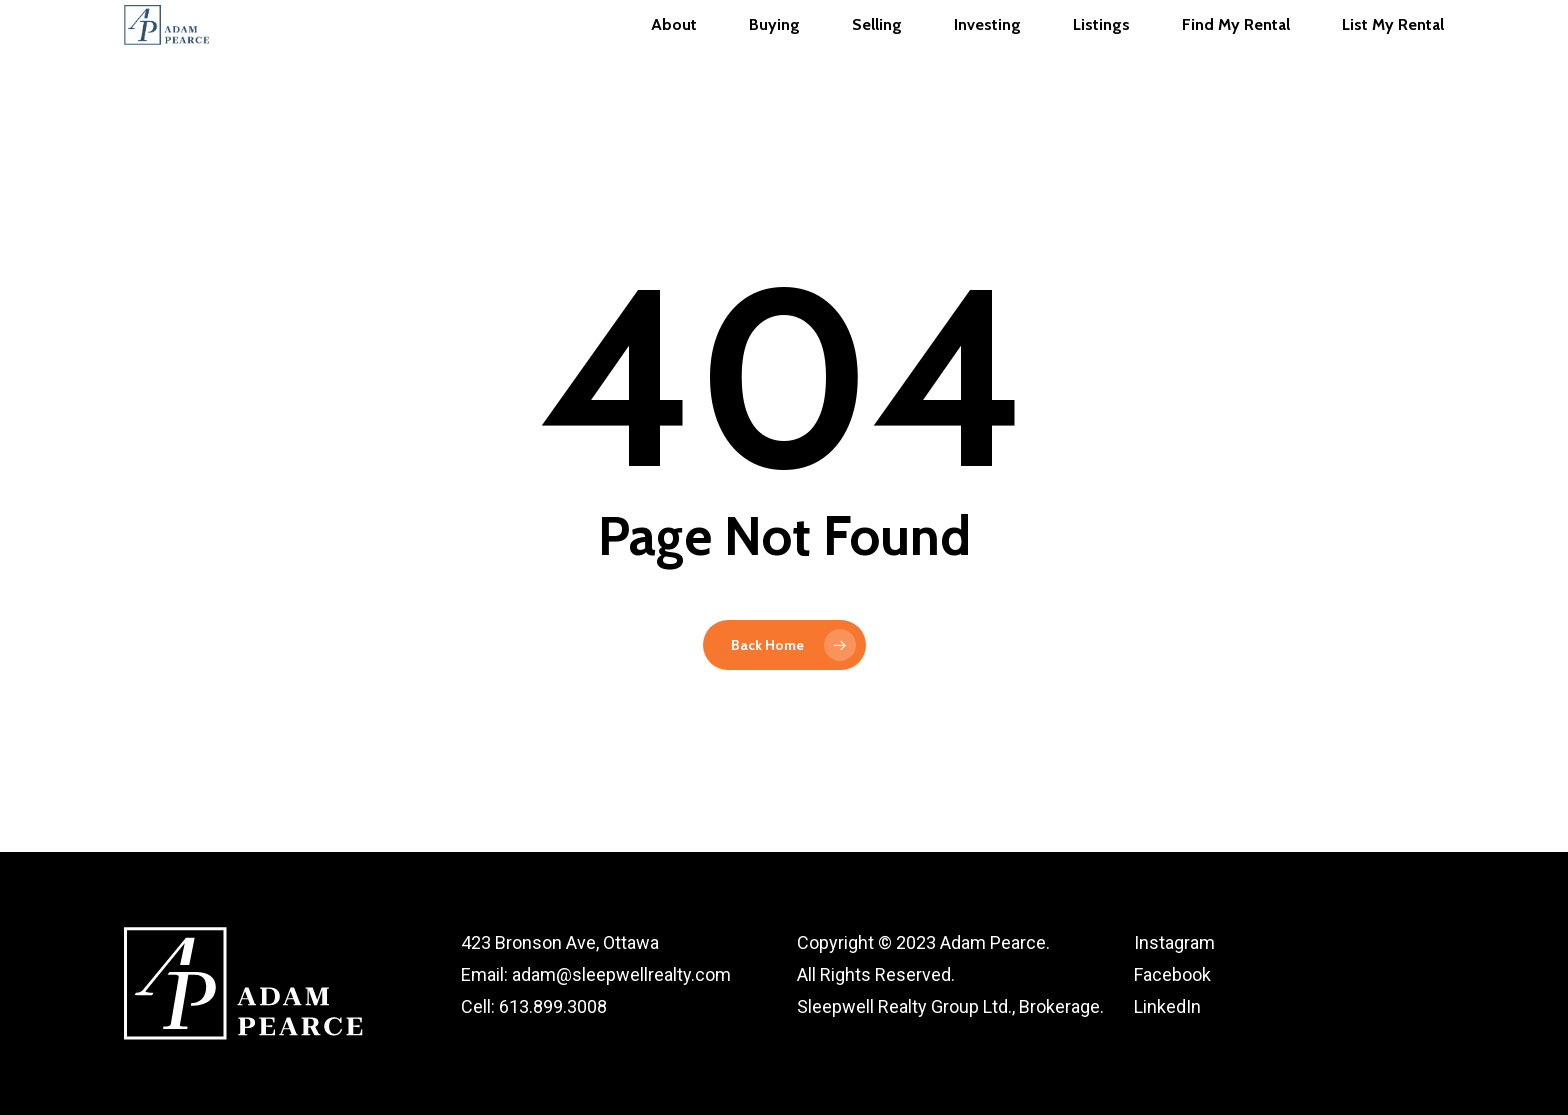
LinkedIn (1167, 1006)
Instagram (1174, 942)
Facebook (1172, 974)
